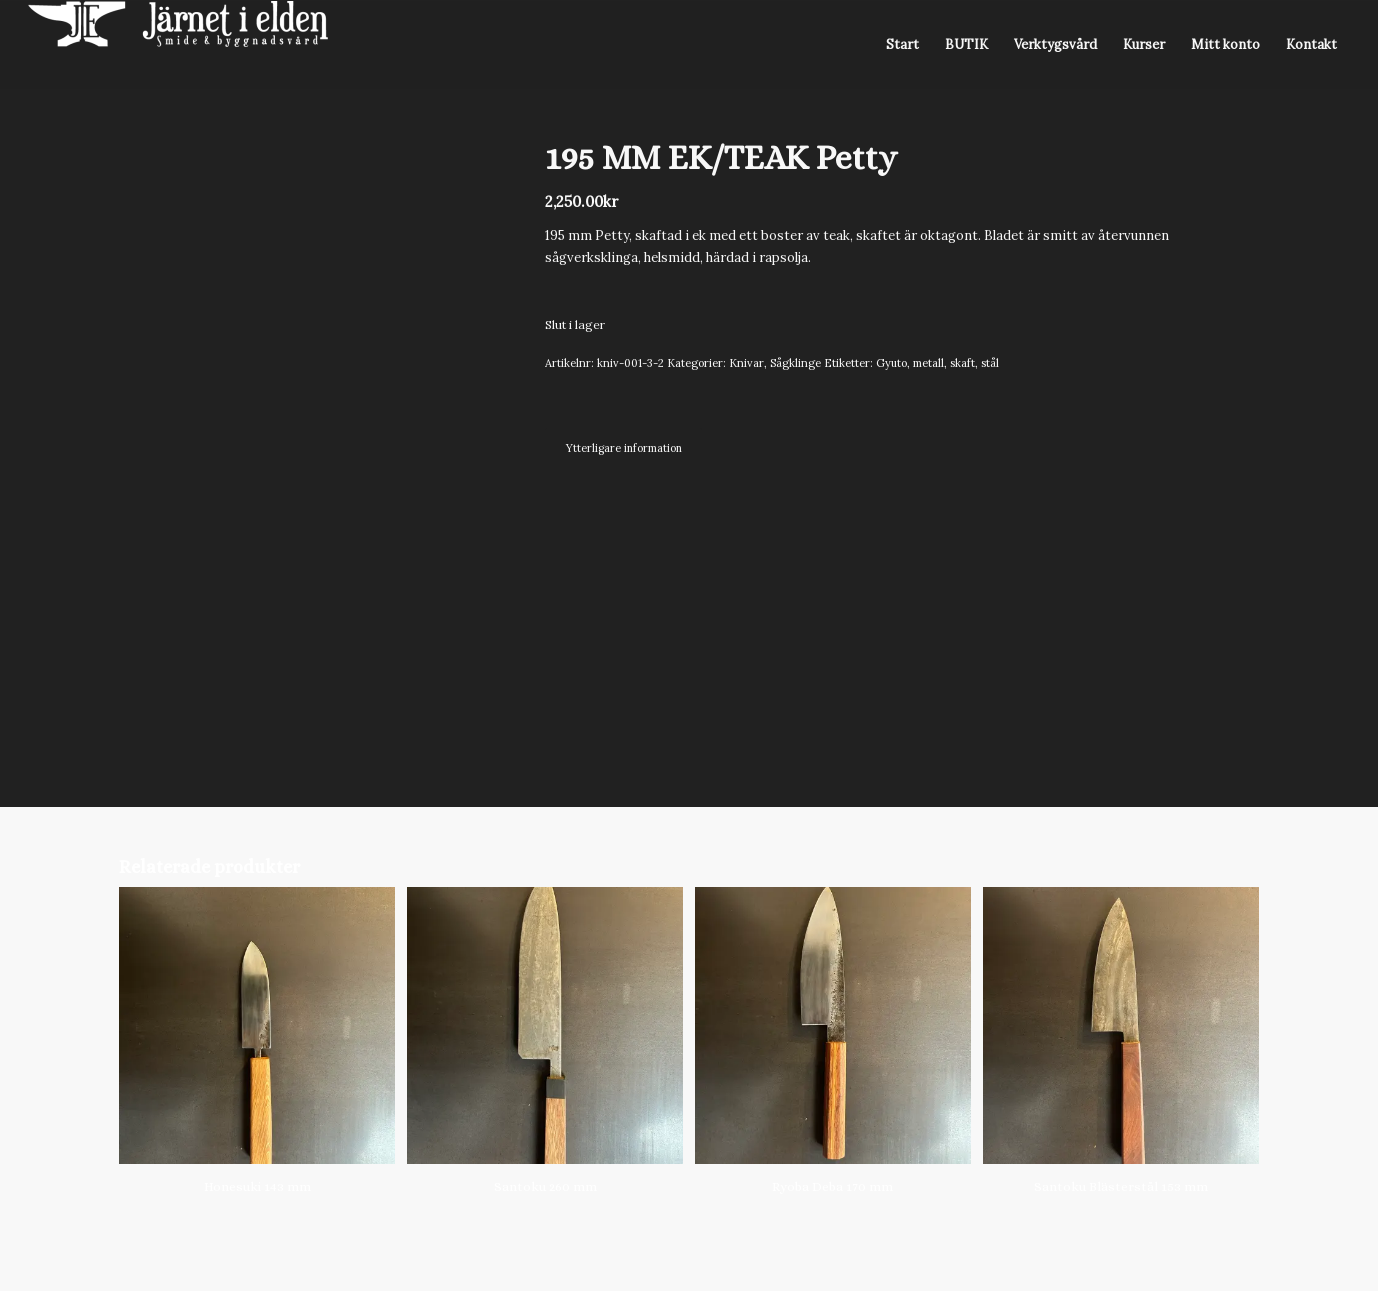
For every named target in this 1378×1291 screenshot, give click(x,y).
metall (928, 363)
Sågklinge (795, 363)
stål (990, 363)
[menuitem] (902, 45)
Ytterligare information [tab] (624, 448)
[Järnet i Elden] (178, 45)
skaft (962, 363)
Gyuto (891, 363)
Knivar (746, 363)
